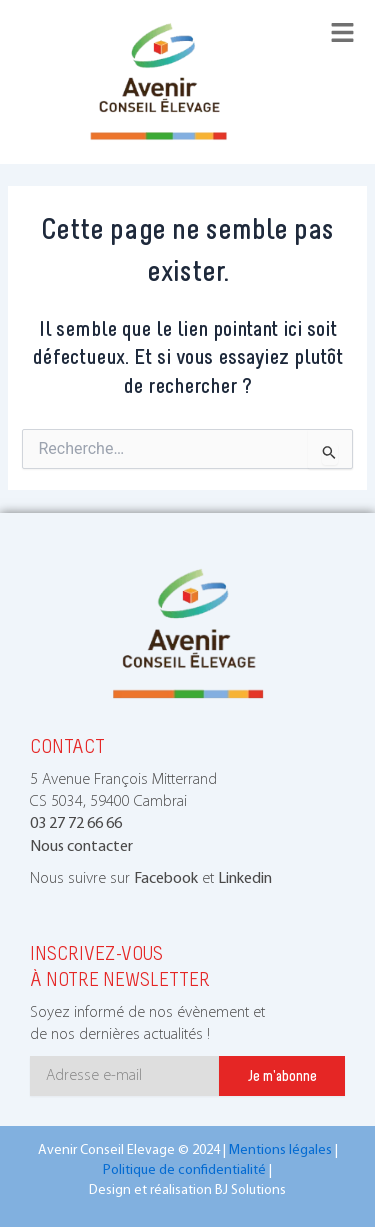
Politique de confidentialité (184, 1170)
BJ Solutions (250, 1190)
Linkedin (245, 879)
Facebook (166, 879)
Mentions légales (280, 1150)
